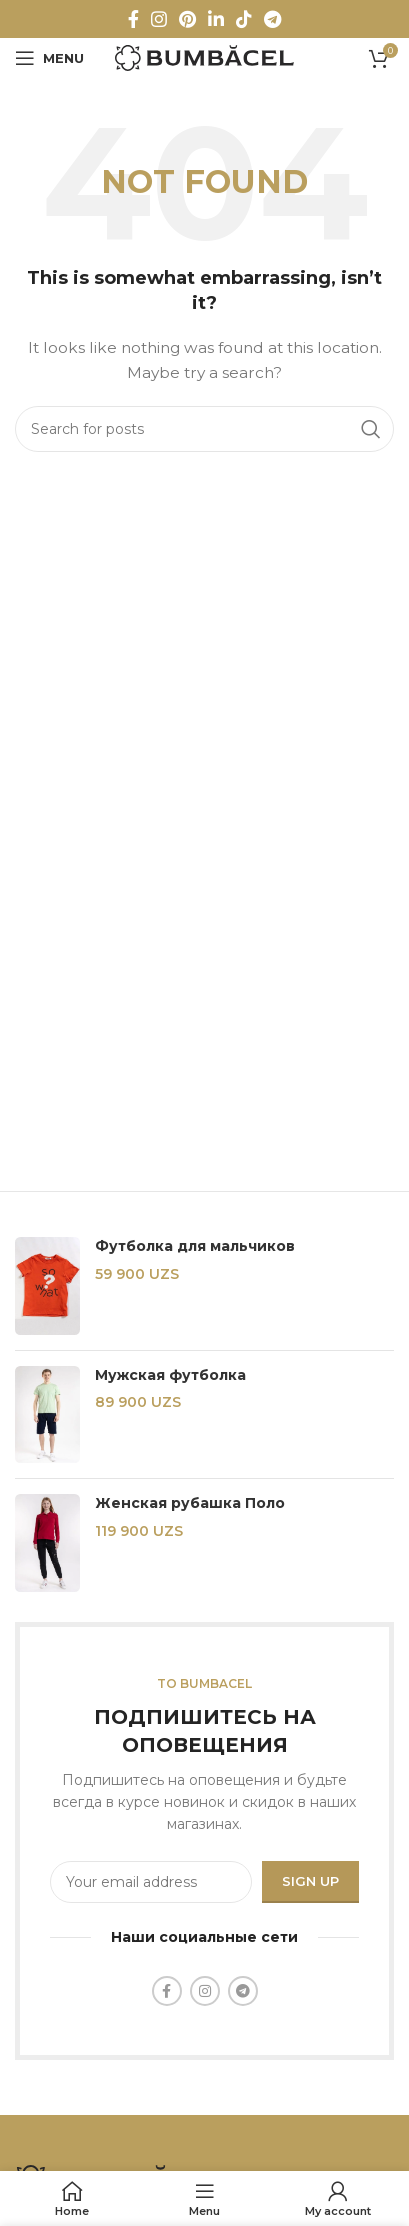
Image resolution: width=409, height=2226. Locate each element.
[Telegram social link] (272, 19)
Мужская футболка (170, 1375)
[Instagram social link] (159, 19)
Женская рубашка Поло (190, 1503)
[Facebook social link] (133, 19)
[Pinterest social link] (187, 19)
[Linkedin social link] (216, 19)
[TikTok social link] (244, 19)
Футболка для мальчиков (195, 1246)
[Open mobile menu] (49, 58)
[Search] (204, 429)
